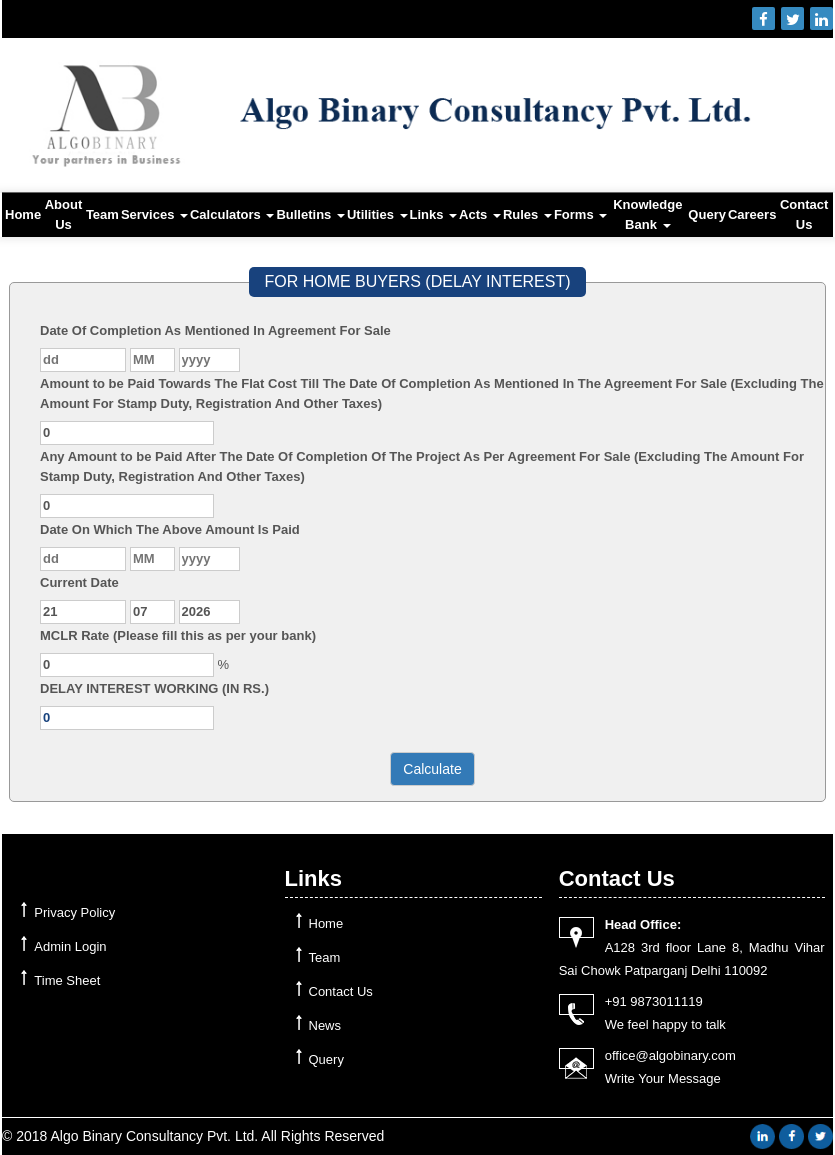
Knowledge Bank (647, 214)
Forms (580, 214)
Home (23, 214)
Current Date (79, 582)
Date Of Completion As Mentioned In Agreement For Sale (215, 330)
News (325, 1025)
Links (434, 214)
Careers (752, 214)
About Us (64, 214)
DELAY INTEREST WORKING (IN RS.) (154, 688)
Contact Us (804, 214)
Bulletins (310, 214)
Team (102, 214)
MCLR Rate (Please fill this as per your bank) (178, 635)
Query (707, 214)
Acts (480, 214)
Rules (527, 214)
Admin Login (70, 946)
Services (154, 214)
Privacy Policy (74, 912)
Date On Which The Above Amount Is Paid (170, 529)
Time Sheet (67, 980)
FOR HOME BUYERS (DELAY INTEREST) (417, 281)
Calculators (232, 214)
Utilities (377, 214)
